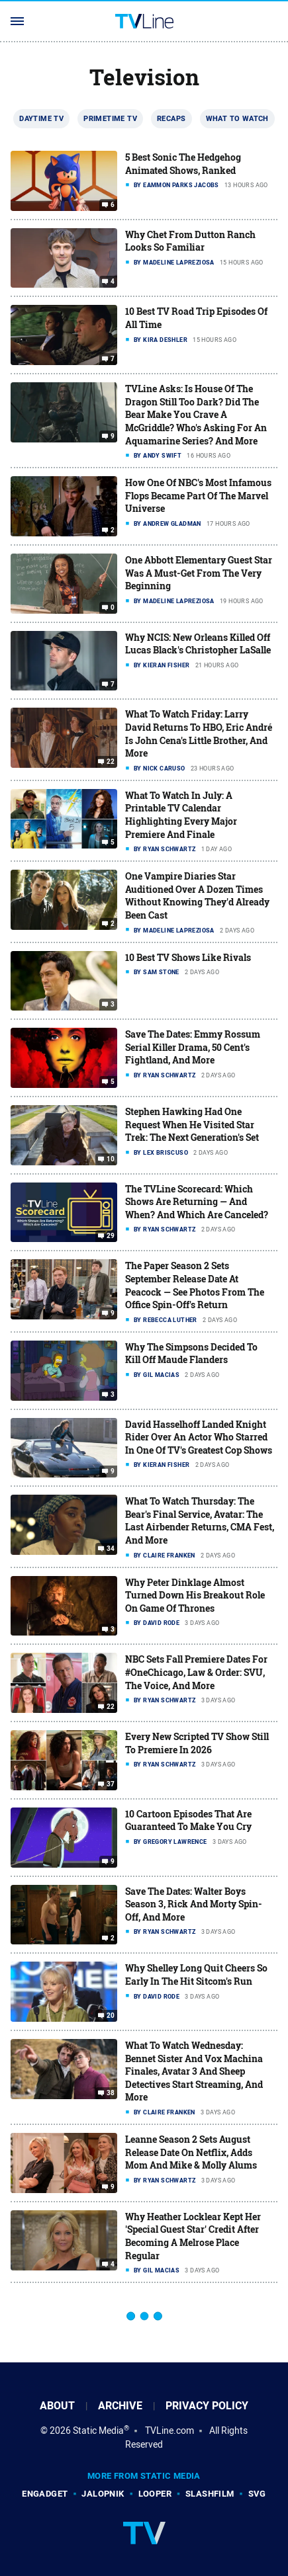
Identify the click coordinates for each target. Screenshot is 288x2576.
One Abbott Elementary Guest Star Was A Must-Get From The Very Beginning (198, 573)
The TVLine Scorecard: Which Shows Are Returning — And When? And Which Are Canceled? (196, 1202)
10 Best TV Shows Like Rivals (188, 957)
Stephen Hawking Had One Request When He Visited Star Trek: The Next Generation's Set (192, 1124)
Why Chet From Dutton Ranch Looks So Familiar (190, 241)
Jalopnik (102, 2493)
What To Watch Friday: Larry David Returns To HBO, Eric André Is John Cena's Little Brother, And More (198, 733)
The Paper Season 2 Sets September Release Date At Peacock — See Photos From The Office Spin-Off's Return (194, 1285)
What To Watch (237, 118)
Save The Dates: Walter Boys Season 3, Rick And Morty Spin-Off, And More (193, 1904)
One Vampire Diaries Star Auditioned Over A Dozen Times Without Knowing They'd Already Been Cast (197, 895)
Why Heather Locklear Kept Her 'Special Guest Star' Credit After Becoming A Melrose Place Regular (193, 2236)
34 (111, 1549)
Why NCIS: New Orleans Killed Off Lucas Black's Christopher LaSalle (198, 644)
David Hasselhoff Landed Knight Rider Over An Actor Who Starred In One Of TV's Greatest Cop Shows (198, 1437)
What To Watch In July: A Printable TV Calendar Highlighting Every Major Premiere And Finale (181, 815)
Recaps (171, 118)
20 (111, 2015)
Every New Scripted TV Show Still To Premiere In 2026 (197, 1743)
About (57, 2405)
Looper (154, 2493)
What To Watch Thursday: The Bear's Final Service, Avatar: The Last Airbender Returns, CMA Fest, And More (199, 1520)
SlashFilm (209, 2493)
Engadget (45, 2493)
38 (111, 2093)
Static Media (98, 2430)
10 (111, 1159)
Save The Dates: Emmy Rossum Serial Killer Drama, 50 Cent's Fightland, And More (192, 1047)
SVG (257, 2493)
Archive (120, 2405)
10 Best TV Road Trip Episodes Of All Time (196, 318)
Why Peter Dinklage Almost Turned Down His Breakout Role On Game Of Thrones (195, 1595)
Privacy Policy (207, 2405)
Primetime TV (110, 118)
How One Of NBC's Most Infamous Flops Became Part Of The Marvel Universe (198, 495)
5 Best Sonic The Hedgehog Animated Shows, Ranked (183, 164)
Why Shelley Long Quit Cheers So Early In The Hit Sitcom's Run (196, 1974)
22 (111, 762)
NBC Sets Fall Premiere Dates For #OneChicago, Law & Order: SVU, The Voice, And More (196, 1672)
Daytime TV (41, 118)
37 (111, 1784)
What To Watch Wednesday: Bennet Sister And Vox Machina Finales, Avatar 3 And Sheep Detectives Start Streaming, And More (194, 2071)
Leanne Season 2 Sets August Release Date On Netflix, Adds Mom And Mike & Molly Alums (191, 2152)
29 (111, 1236)
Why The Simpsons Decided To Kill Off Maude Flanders (191, 1353)
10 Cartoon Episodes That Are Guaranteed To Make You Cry (188, 1820)
